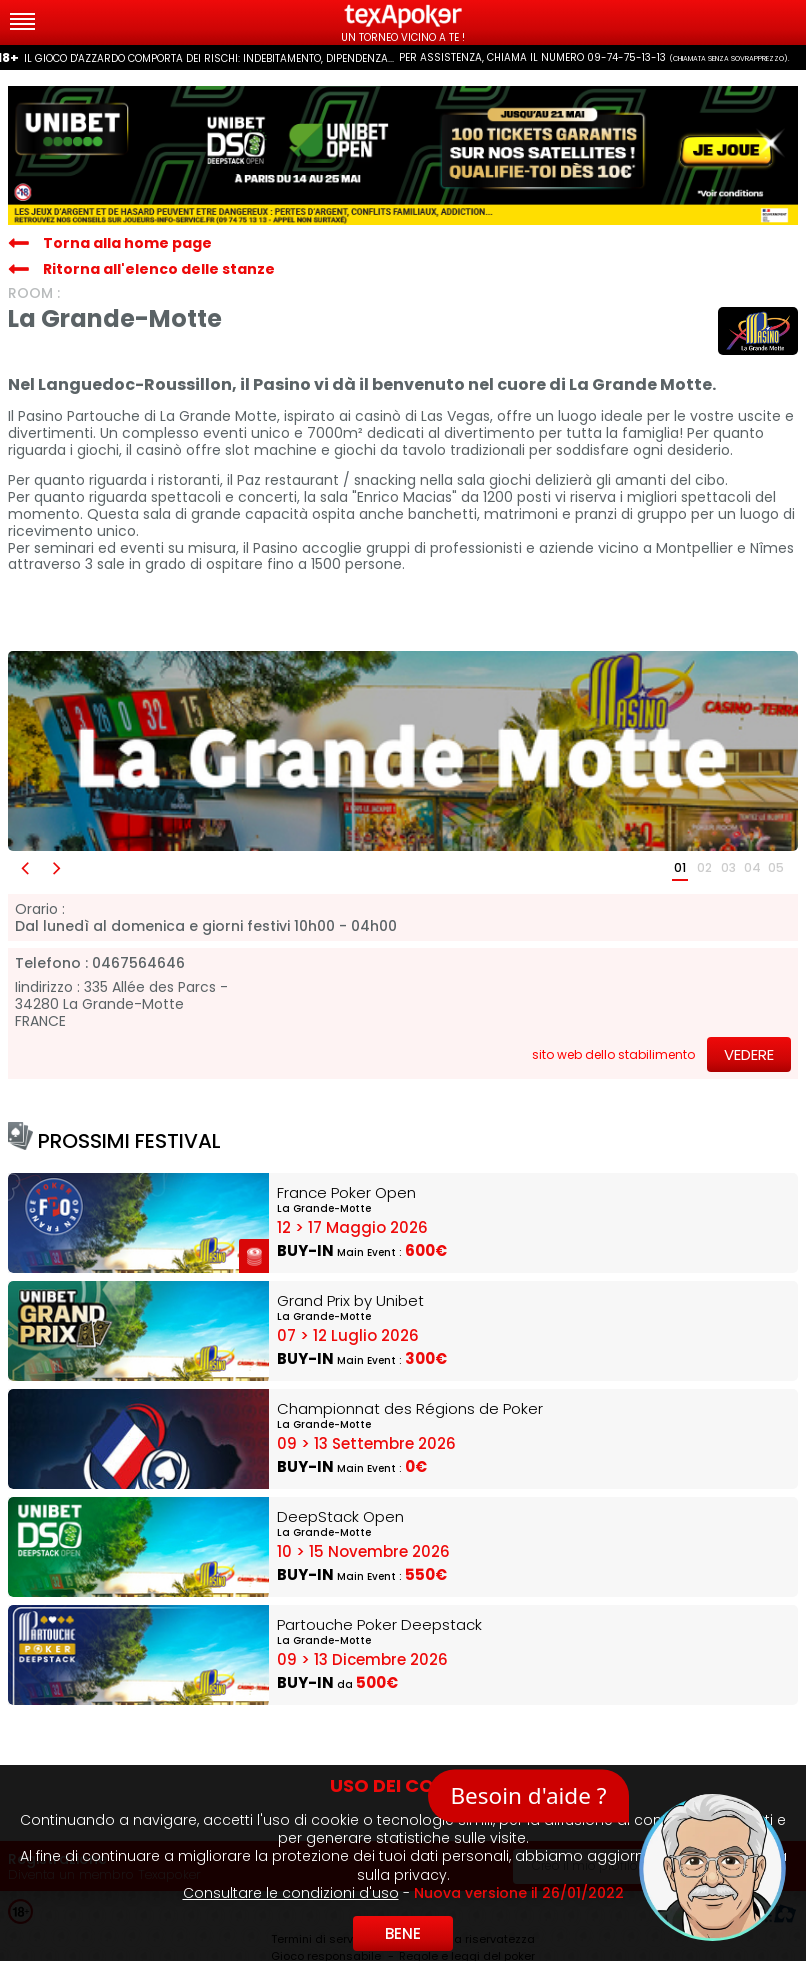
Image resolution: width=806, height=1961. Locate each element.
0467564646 (138, 963)
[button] (24, 868)
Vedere (749, 1054)
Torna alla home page (127, 243)
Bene (403, 1933)
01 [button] (680, 867)
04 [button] (752, 867)
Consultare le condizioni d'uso (291, 1893)
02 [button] (704, 867)
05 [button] (776, 867)
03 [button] (728, 867)
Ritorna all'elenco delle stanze (159, 269)
